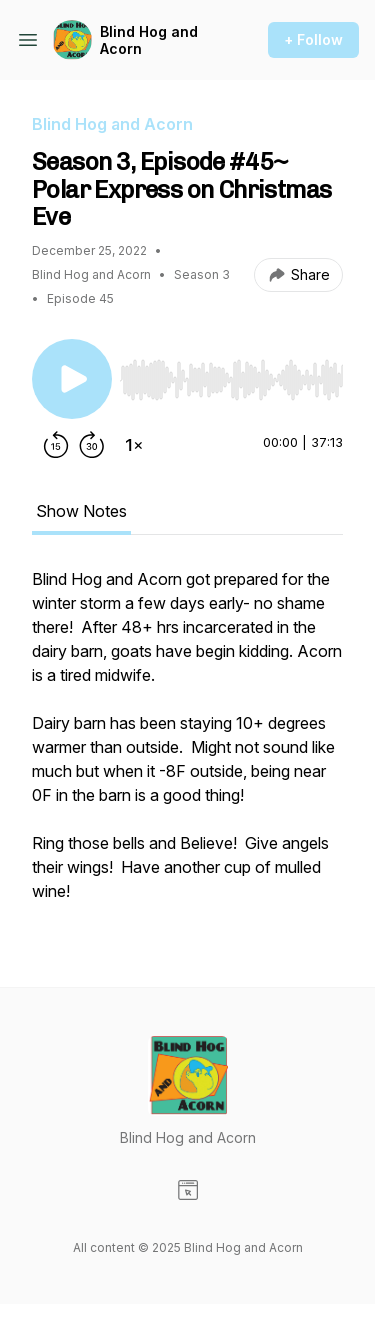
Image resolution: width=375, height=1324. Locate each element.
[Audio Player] (231, 374)
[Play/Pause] (72, 379)
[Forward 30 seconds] (92, 445)
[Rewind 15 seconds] (56, 445)
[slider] (231, 380)
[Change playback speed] (134, 445)
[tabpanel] (187, 745)
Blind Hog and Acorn (149, 40)
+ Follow (313, 39)
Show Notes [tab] (81, 511)
